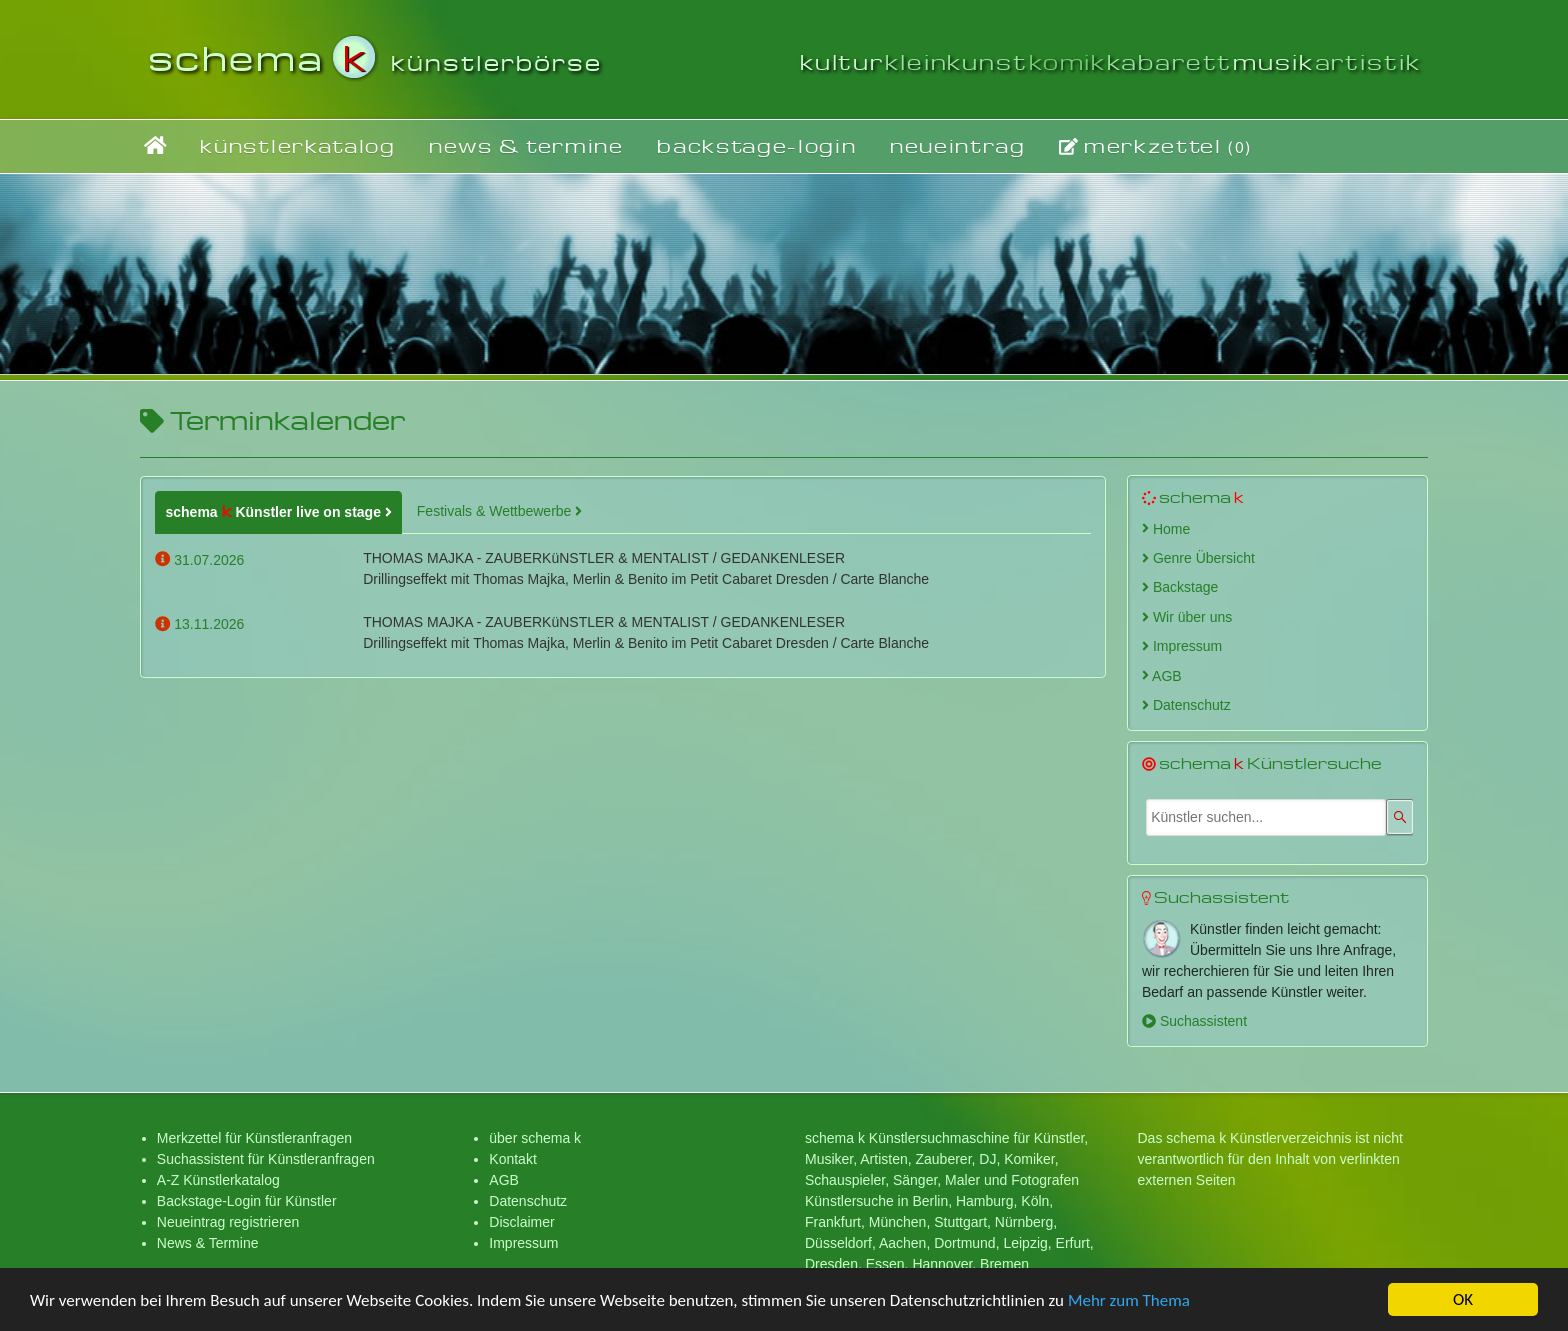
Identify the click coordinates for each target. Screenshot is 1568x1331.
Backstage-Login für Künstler (247, 1201)
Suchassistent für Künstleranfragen (266, 1159)
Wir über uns (1187, 617)
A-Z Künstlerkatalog (218, 1180)
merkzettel (1155, 146)
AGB (1162, 676)
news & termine (526, 145)
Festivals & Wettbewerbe (499, 511)
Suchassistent (1194, 1021)
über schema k (535, 1138)
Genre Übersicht (1198, 558)
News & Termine (208, 1243)
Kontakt (512, 1159)
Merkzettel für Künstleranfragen (254, 1138)
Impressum (1182, 646)
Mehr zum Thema (1129, 1302)
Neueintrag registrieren (228, 1222)
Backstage (1180, 587)
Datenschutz (1186, 705)
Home (1166, 529)
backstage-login (756, 145)
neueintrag (958, 145)
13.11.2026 (199, 624)
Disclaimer (521, 1222)
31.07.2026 (199, 560)
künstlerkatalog (297, 145)
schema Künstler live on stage (273, 511)
